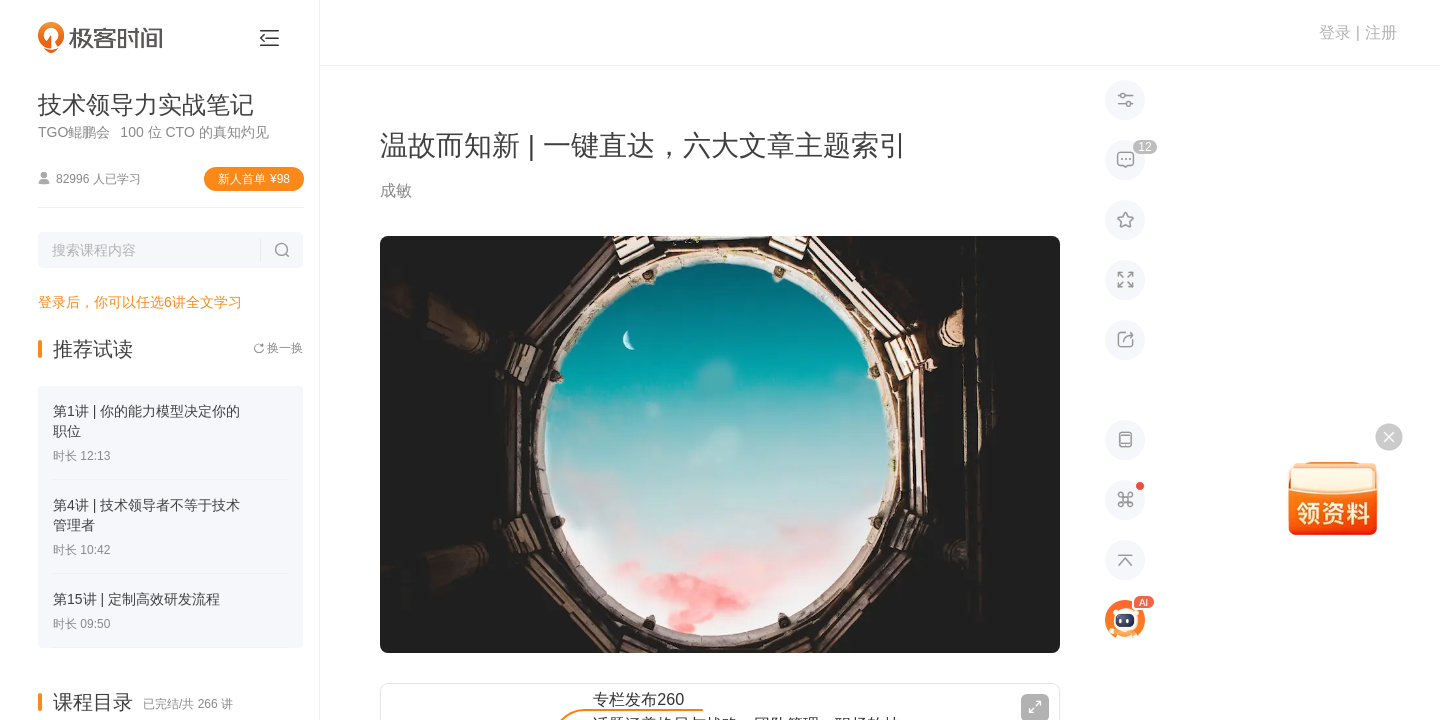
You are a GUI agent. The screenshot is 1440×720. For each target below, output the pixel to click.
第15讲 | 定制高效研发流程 (136, 599)
